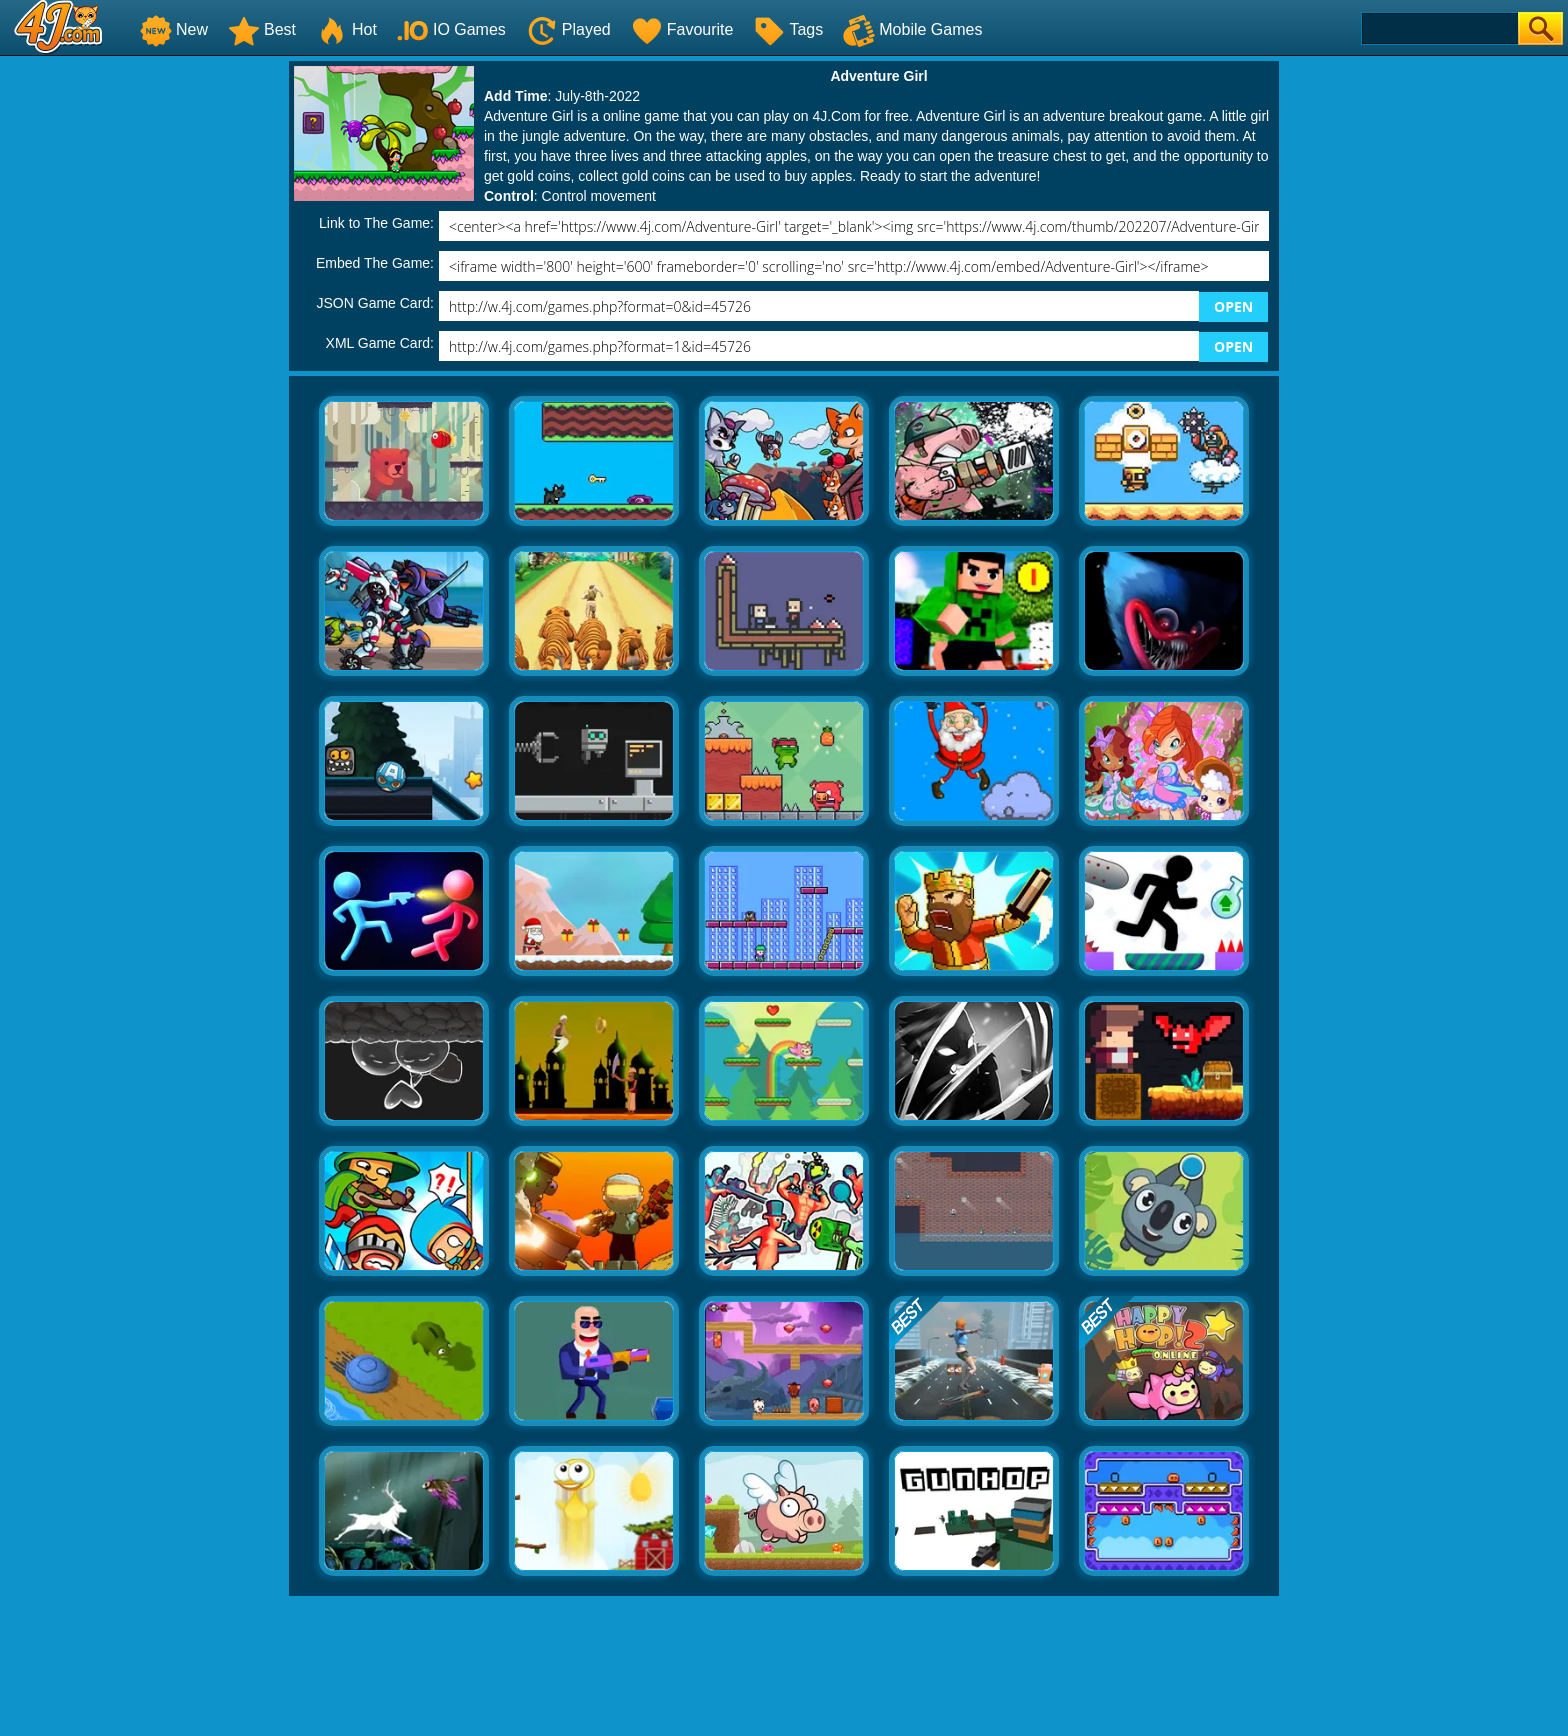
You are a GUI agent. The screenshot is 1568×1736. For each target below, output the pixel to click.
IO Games (451, 29)
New (174, 29)
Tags (788, 29)
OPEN (1233, 306)
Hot (346, 29)
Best (262, 29)
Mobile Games (912, 29)
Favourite (682, 29)
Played (568, 29)
